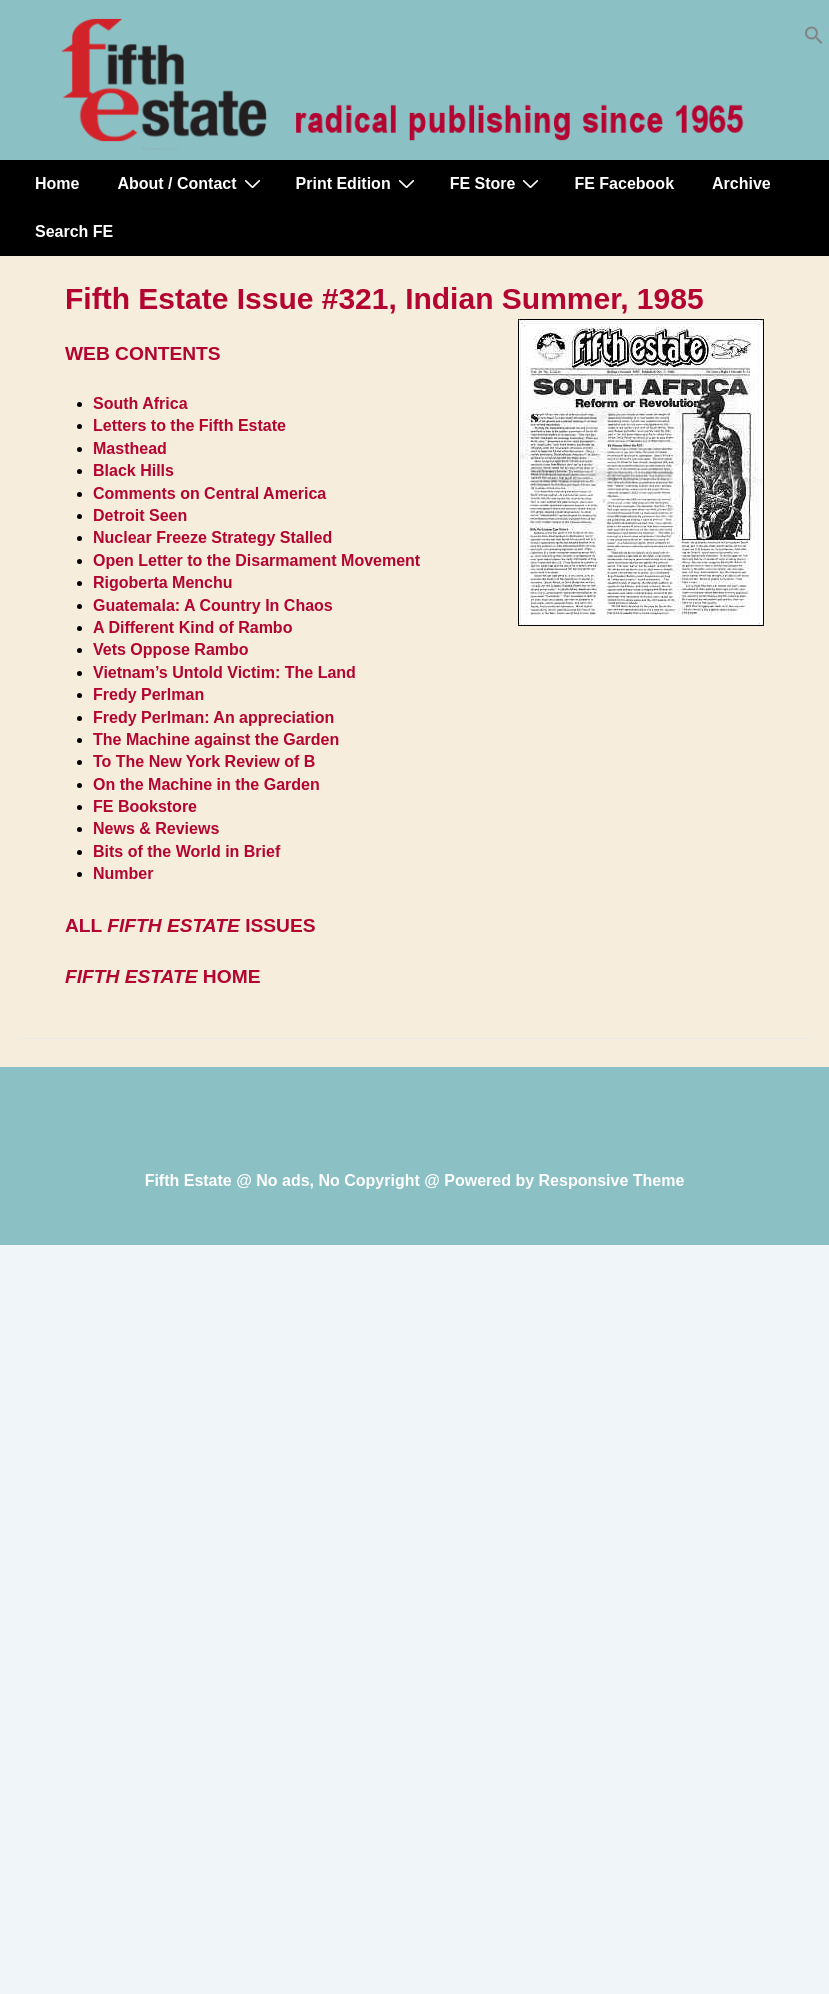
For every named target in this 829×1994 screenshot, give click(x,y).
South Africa (140, 403)
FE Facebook (624, 183)
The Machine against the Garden (216, 739)
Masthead (130, 448)
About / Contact (191, 183)
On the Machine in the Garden (206, 784)
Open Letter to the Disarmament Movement (256, 560)
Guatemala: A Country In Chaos (213, 605)
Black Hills (133, 470)
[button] (814, 39)
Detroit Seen (140, 515)
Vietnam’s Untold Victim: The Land (224, 672)
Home (57, 183)
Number (123, 873)
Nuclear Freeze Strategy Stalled (212, 537)
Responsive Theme (612, 1180)
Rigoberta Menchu (163, 582)
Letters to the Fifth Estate (189, 425)
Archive (741, 183)
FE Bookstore (145, 806)
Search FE (74, 231)
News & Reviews (156, 828)
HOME (162, 976)
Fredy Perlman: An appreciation (213, 717)
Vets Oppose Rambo (171, 649)
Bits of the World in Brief (186, 851)
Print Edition (358, 183)
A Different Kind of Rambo (192, 627)
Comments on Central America (209, 493)
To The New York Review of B (204, 761)
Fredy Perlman (148, 694)
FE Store (497, 183)
